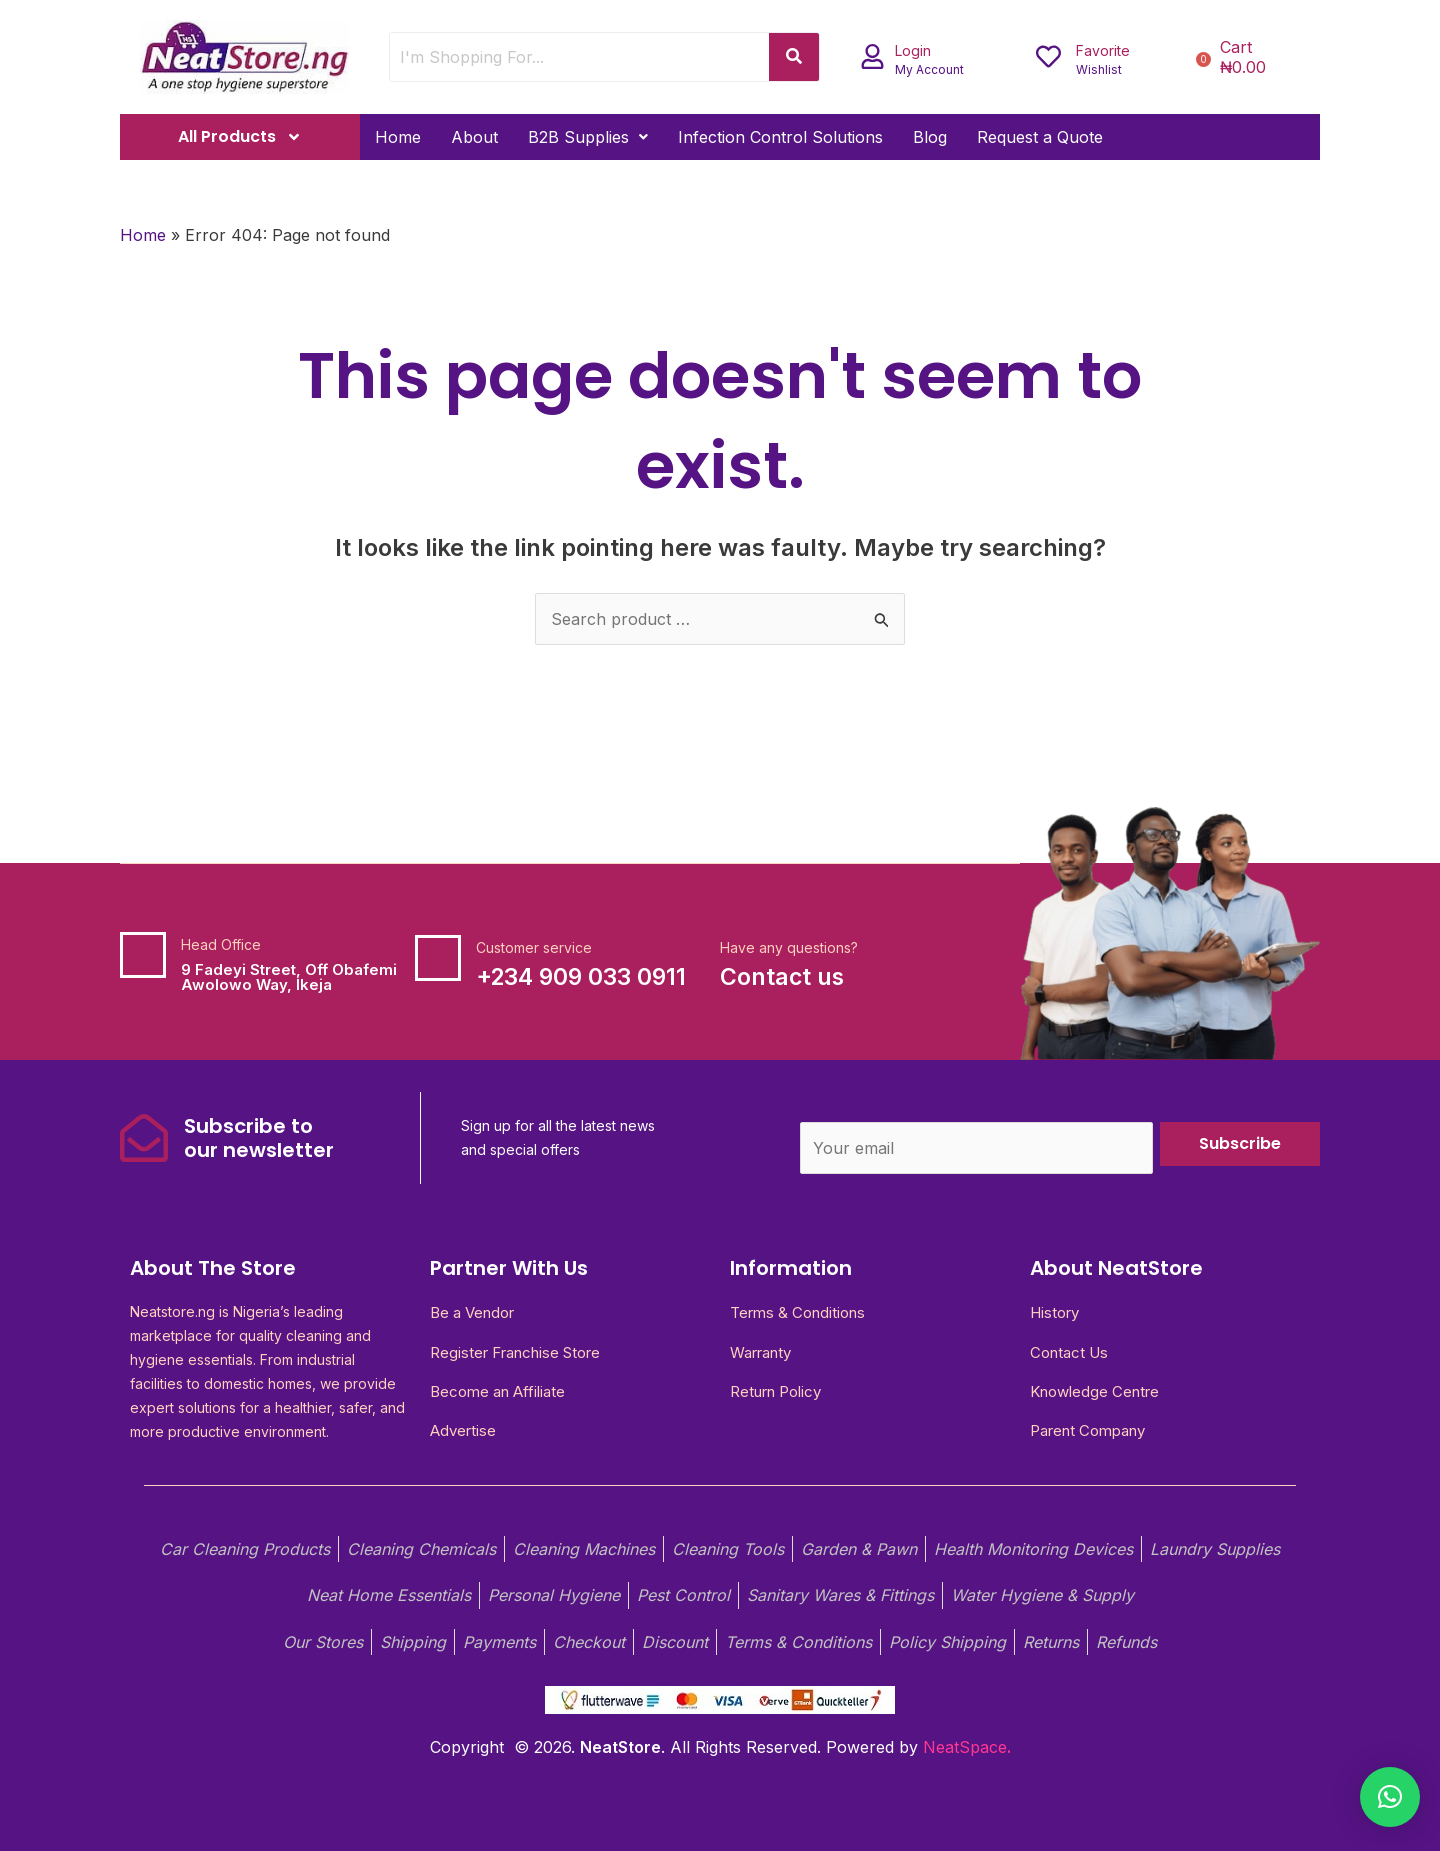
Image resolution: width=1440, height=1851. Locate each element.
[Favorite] (1048, 56)
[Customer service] (438, 958)
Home (398, 137)
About (474, 137)
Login (913, 50)
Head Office (221, 944)
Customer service (534, 947)
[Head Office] (143, 955)
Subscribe (1240, 1143)
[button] (588, 137)
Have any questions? (789, 947)
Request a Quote (1040, 137)
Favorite (1103, 50)
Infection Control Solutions (780, 137)
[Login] (872, 56)
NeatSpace (965, 1747)
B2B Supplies (588, 137)
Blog (930, 137)
